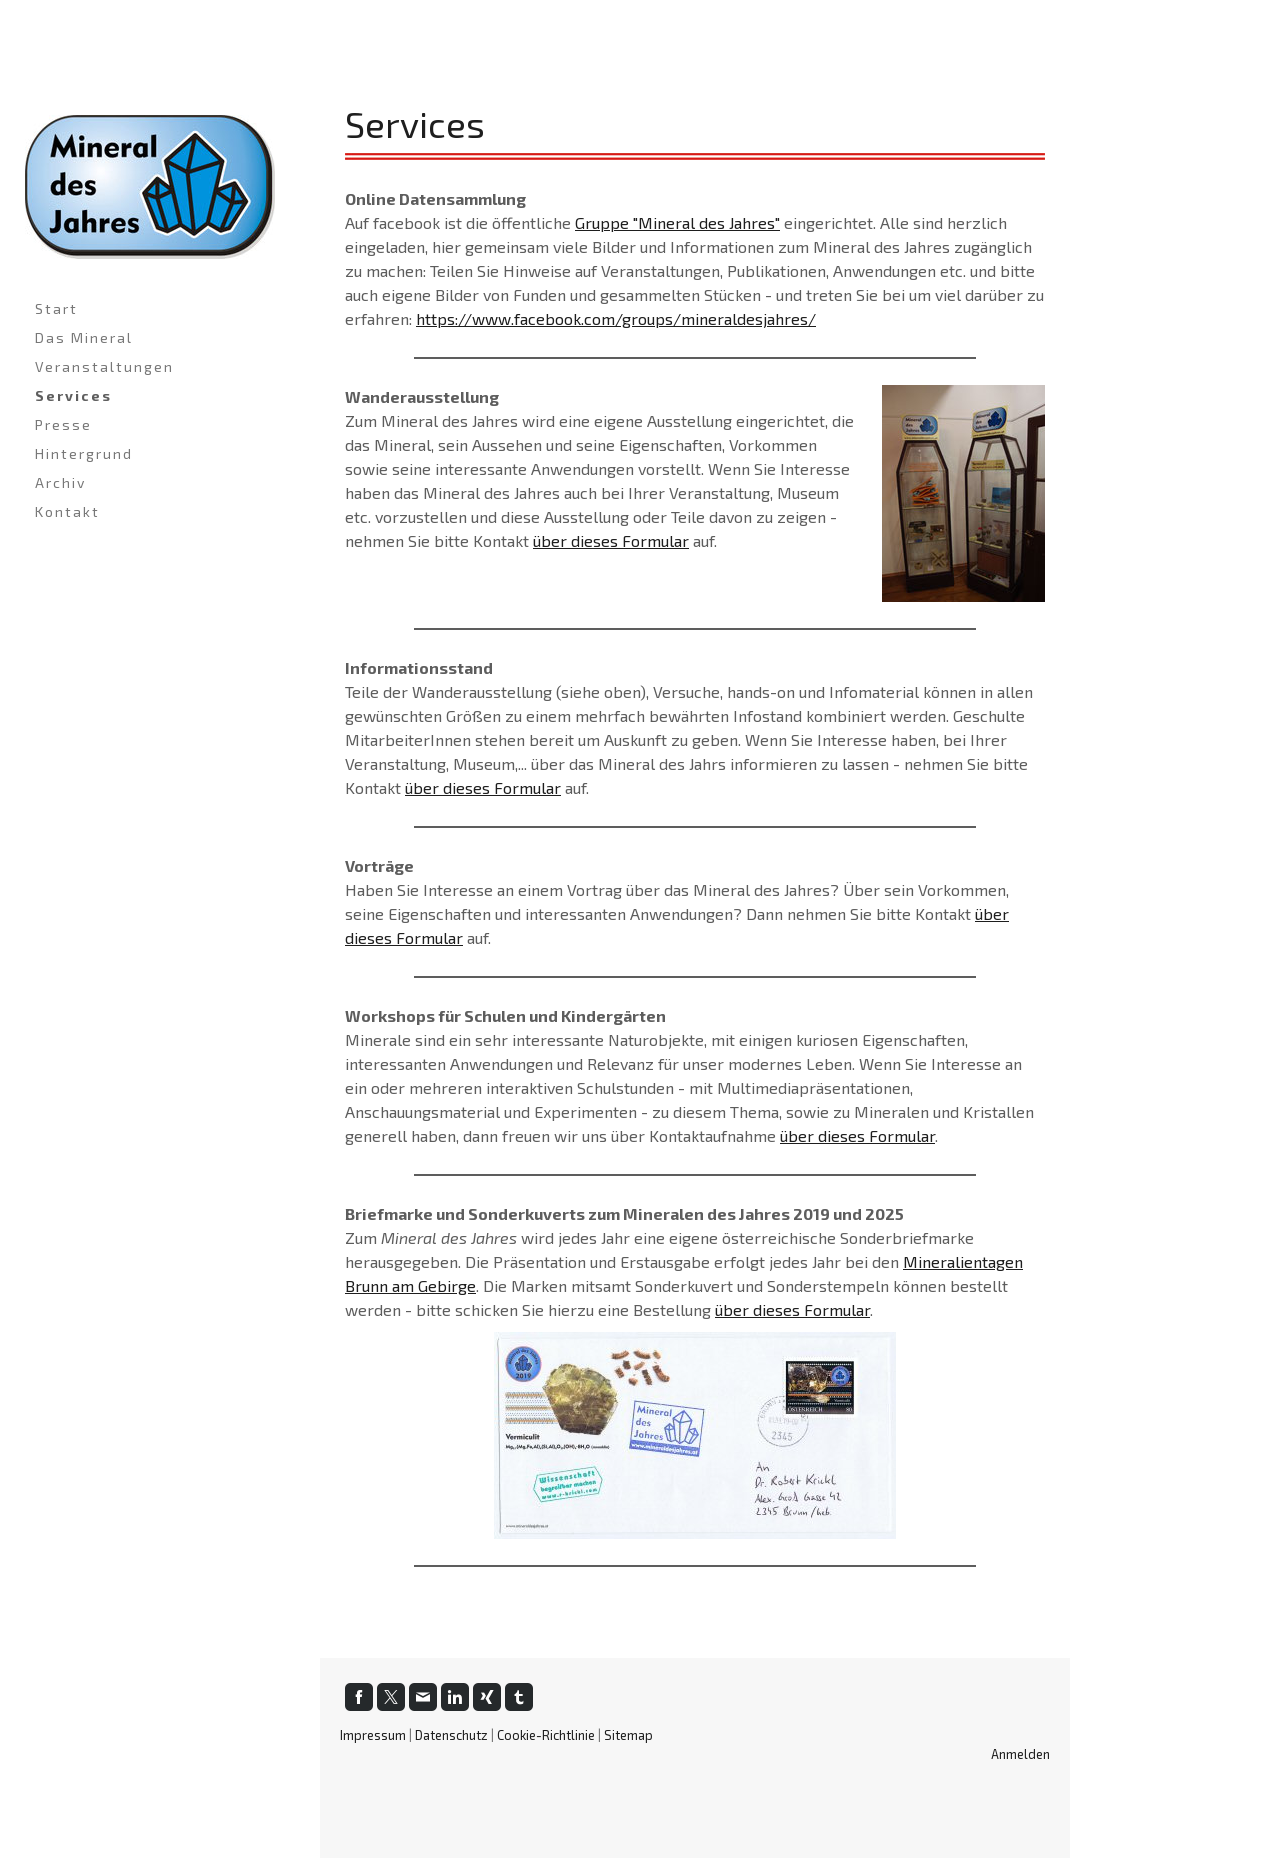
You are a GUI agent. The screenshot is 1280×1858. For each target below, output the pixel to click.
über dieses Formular (611, 540)
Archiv (60, 482)
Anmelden (1020, 1754)
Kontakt (67, 511)
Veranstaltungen (104, 366)
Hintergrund (84, 453)
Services (73, 395)
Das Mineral (84, 337)
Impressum (373, 1735)
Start (56, 308)
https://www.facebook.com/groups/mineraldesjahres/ (616, 318)
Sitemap (628, 1735)
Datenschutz (451, 1735)
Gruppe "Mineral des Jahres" (677, 222)
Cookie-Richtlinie (546, 1735)
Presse (63, 424)
